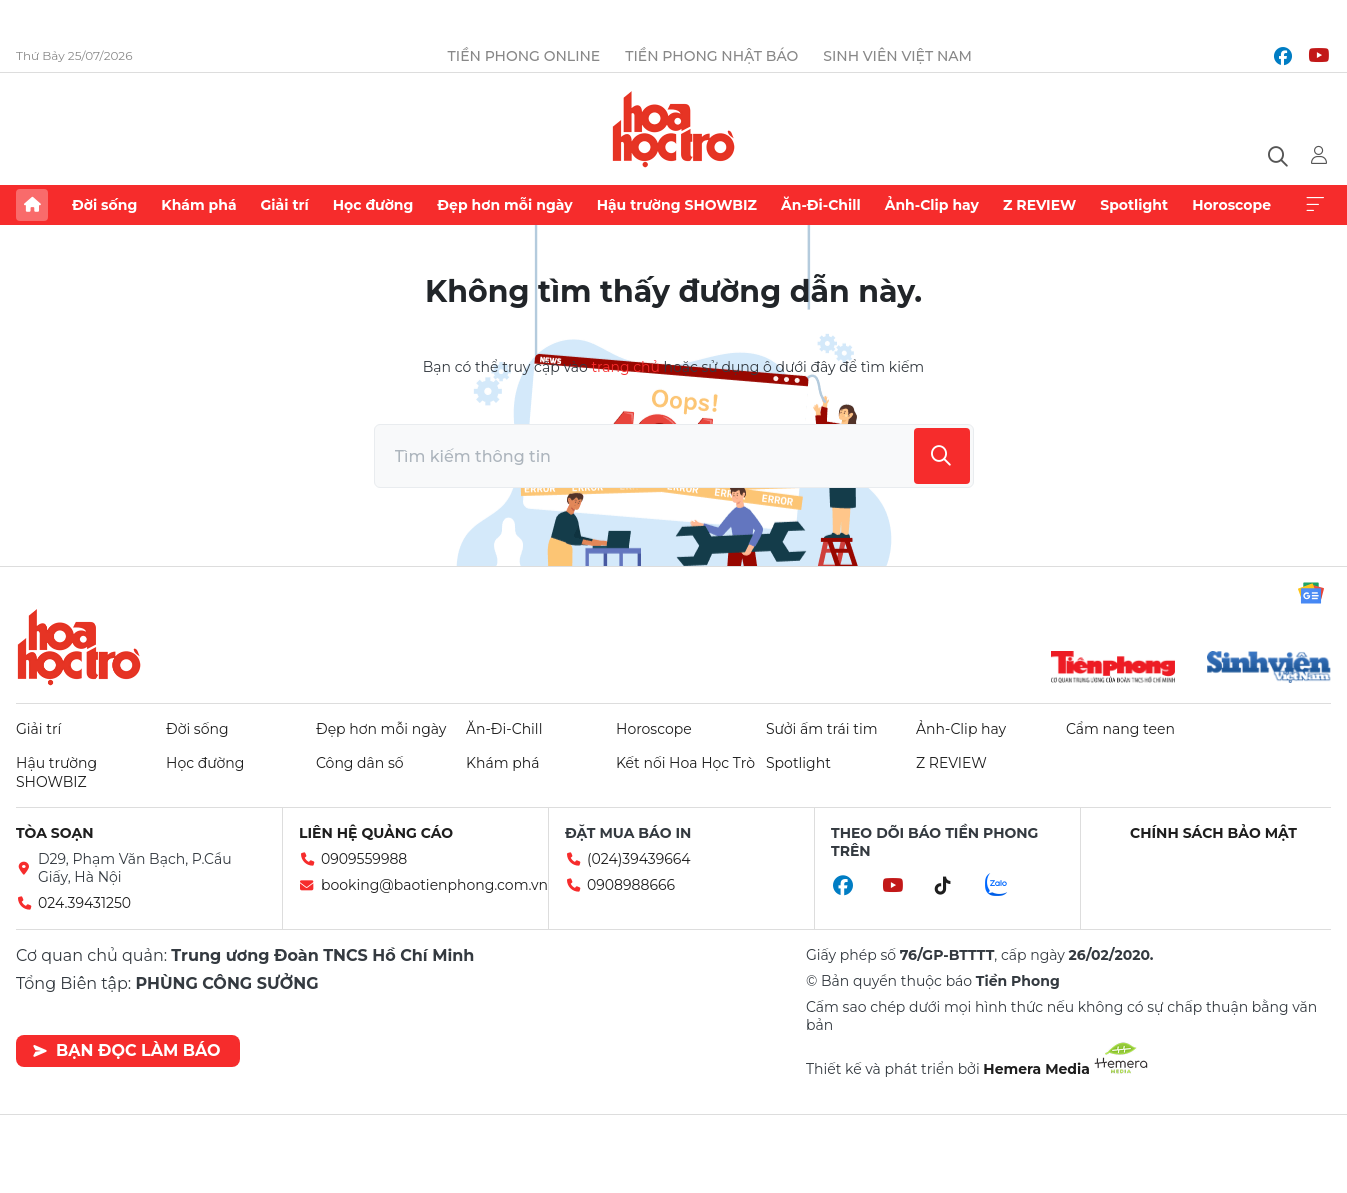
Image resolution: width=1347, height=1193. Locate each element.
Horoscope (1231, 205)
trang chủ (625, 367)
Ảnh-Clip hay (932, 205)
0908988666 (631, 885)
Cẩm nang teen (1120, 729)
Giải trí (285, 205)
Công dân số (360, 763)
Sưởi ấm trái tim (822, 729)
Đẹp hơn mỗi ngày (504, 205)
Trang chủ (32, 205)
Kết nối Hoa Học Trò (685, 763)
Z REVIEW (1039, 205)
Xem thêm (1315, 205)
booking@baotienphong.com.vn (434, 885)
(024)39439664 (639, 859)
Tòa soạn (55, 833)
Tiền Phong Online (524, 56)
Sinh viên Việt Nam (897, 56)
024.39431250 (84, 903)
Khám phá (198, 205)
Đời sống (104, 205)
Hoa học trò (79, 647)
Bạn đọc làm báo (126, 1050)
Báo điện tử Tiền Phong (673, 129)
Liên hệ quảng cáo (376, 833)
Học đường (373, 205)
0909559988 (364, 859)
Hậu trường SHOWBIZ (677, 205)
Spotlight (1134, 205)
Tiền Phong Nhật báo (711, 56)
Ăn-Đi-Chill (821, 205)
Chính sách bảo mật (1213, 833)
